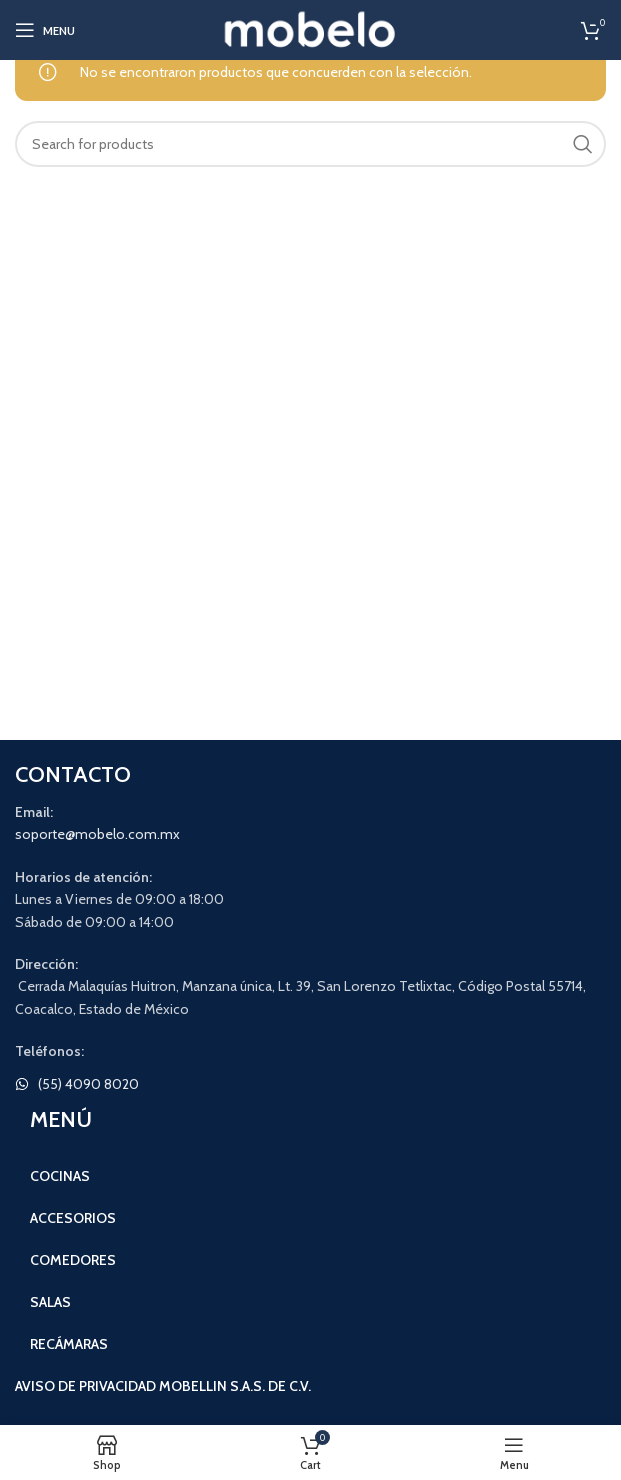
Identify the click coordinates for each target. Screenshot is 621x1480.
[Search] (310, 144)
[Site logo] (310, 28)
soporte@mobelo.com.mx (97, 834)
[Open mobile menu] (45, 30)
